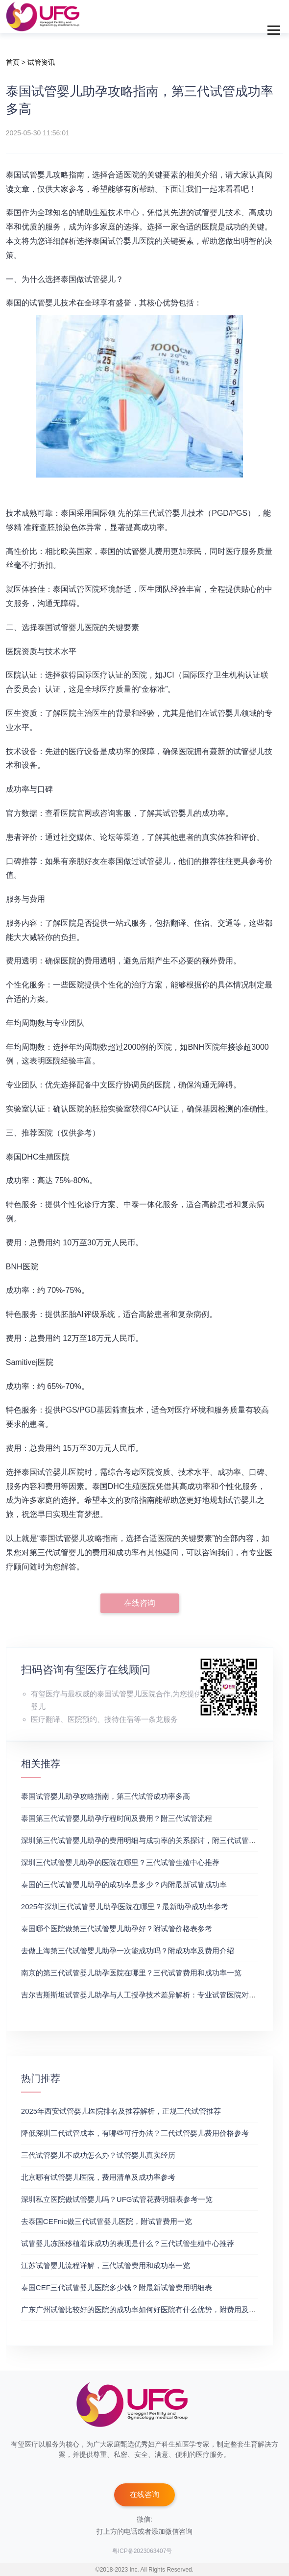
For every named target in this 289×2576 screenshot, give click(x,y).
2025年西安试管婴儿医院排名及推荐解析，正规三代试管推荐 (121, 2111)
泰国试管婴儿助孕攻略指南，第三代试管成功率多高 (105, 1796)
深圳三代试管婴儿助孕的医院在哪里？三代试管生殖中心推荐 (120, 1862)
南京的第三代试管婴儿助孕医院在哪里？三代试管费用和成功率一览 (131, 1973)
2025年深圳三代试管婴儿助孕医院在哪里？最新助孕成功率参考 (124, 1906)
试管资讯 (41, 62)
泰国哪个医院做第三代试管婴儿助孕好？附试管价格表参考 (116, 1928)
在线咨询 (139, 1603)
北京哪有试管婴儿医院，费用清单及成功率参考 (98, 2177)
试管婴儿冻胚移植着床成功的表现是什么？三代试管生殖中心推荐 (127, 2243)
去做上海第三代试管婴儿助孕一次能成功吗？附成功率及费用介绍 (127, 1950)
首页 (13, 62)
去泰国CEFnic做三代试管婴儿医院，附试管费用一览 (106, 2221)
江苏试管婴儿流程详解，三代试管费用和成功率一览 (105, 2265)
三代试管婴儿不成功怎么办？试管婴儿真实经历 (98, 2155)
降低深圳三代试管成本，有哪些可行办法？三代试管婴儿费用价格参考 (135, 2133)
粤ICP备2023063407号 (142, 2551)
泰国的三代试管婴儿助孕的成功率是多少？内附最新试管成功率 (124, 1884)
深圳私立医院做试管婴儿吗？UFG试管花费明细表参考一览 (117, 2199)
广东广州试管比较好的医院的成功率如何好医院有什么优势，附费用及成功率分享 (153, 2309)
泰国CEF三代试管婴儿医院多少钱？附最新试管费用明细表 (116, 2287)
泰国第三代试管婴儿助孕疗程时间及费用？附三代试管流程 (116, 1818)
